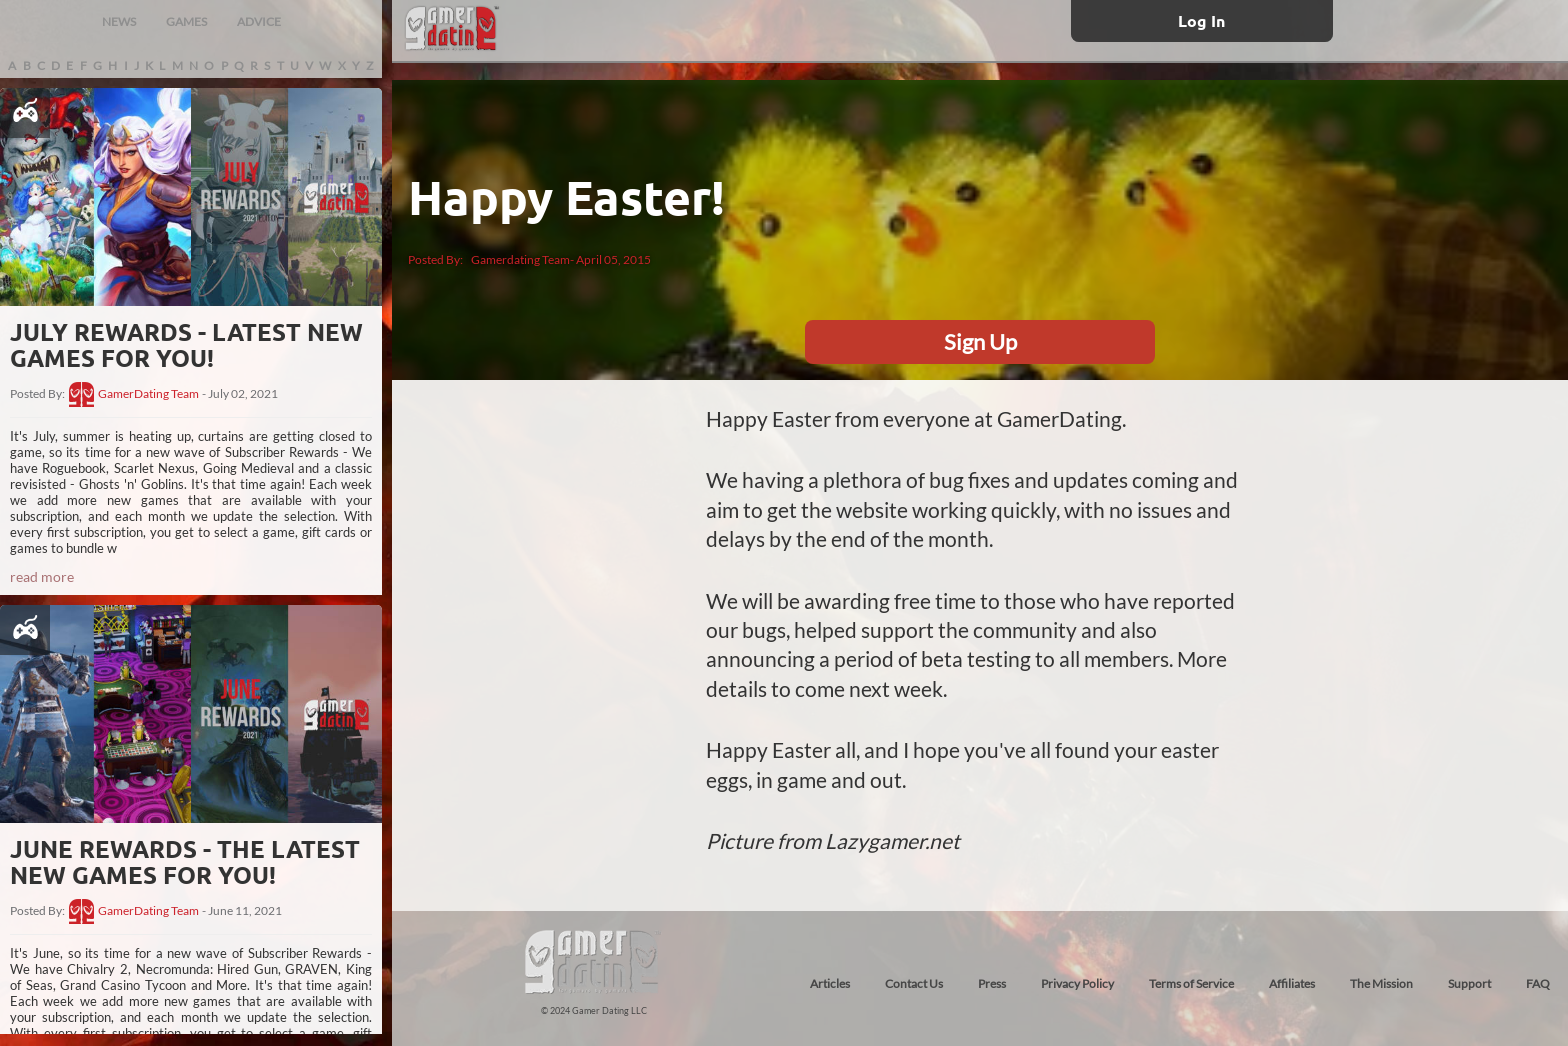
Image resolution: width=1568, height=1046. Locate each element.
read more (42, 576)
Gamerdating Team (520, 259)
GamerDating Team (148, 394)
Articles (830, 983)
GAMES (186, 21)
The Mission (1381, 983)
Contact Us (914, 983)
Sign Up (980, 341)
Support (1469, 983)
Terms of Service (1191, 983)
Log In (1201, 20)
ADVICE (259, 21)
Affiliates (1292, 983)
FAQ (1538, 983)
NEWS (119, 21)
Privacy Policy (1077, 983)
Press (992, 983)
